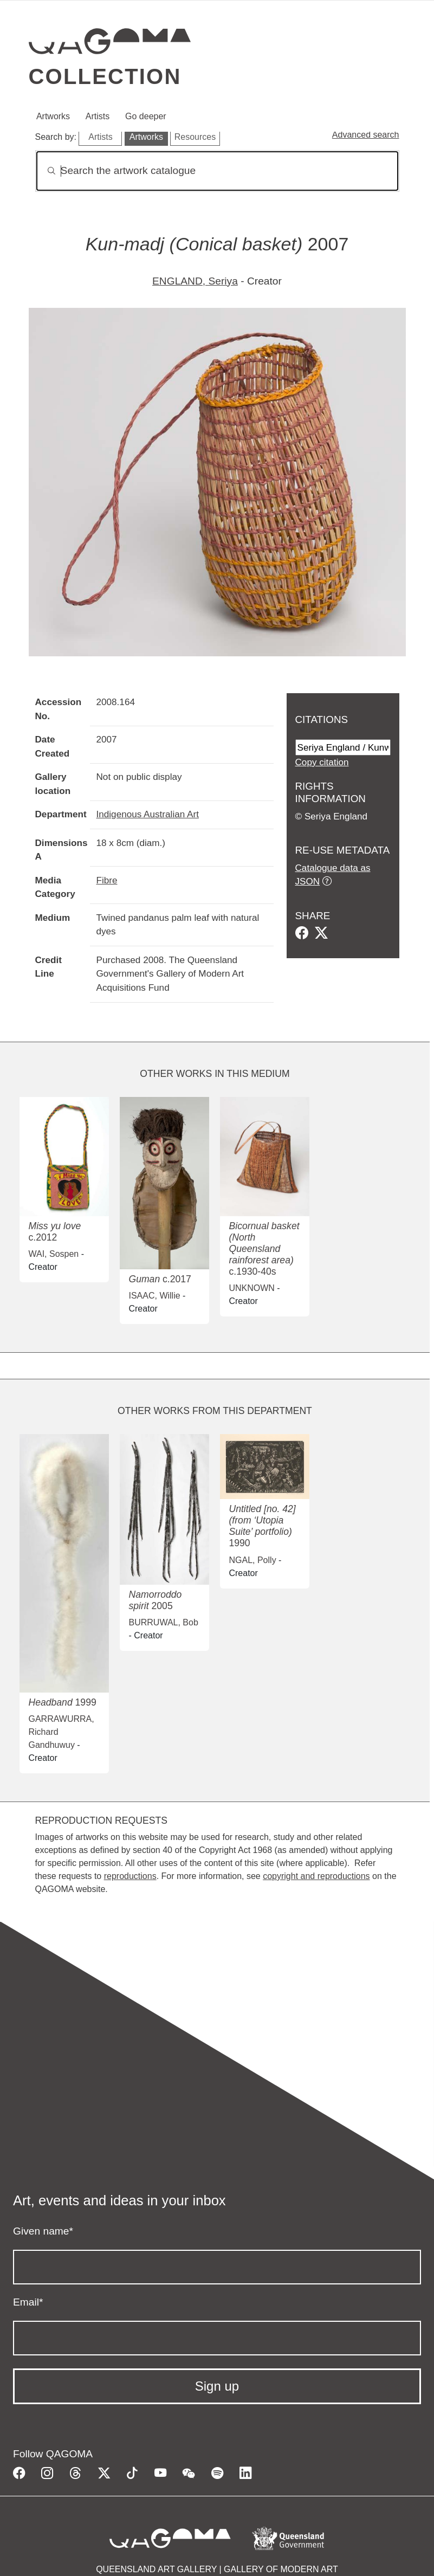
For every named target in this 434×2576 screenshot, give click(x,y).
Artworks (53, 116)
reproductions (130, 1876)
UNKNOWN (251, 1288)
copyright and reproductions (316, 1876)
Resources (195, 136)
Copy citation (322, 762)
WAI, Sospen (53, 1253)
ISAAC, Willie (154, 1295)
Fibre (107, 880)
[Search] (217, 171)
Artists (97, 116)
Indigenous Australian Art (147, 814)
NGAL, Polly (252, 1560)
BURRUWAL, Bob (163, 1622)
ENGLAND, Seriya (195, 281)
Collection (105, 76)
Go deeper (145, 116)
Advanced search (365, 134)
